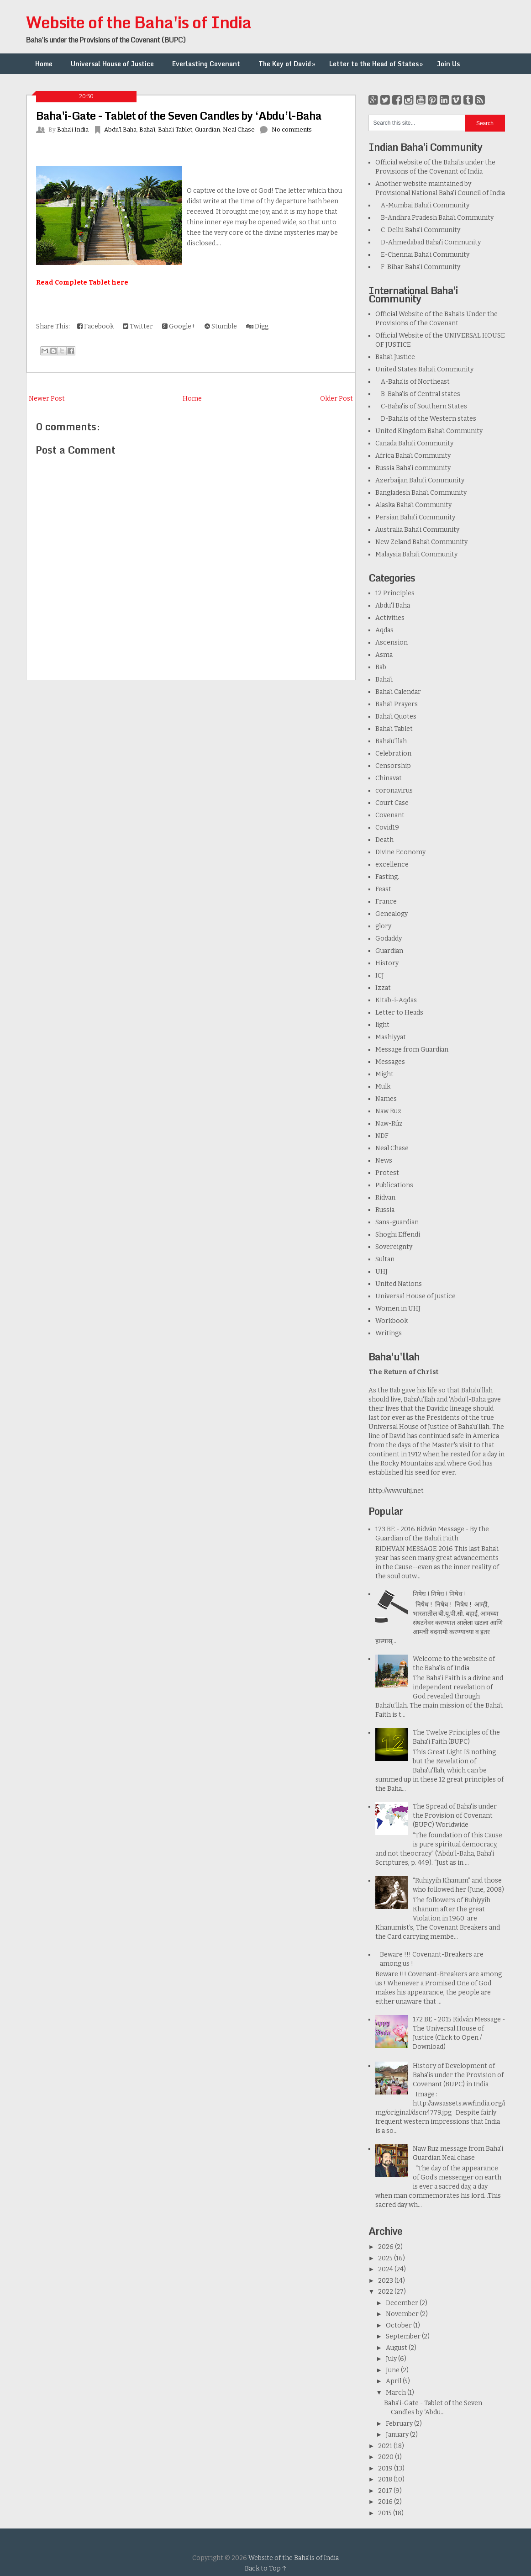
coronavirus (394, 790)
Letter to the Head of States (377, 63)
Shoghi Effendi (397, 1234)
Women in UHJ (398, 1308)
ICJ (379, 975)
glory (383, 926)
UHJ (381, 1271)
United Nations (398, 1284)
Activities (390, 618)
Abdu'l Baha (120, 129)
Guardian (207, 129)
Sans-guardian (397, 1222)
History (387, 963)
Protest (387, 1173)
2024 (386, 2269)
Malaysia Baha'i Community (416, 554)
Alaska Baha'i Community (413, 505)
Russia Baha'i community (413, 468)
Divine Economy (400, 852)
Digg (257, 326)
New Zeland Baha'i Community (421, 542)
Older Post (336, 398)
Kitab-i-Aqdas (396, 1000)
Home (44, 63)
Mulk (382, 1086)
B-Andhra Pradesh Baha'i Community (434, 218)
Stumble (221, 326)
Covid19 (387, 827)
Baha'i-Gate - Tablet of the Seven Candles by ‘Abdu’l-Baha (178, 115)
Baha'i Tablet (175, 129)
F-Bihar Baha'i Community (417, 267)
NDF (382, 1136)
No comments (292, 129)
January (398, 2434)
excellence (392, 864)
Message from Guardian (411, 1049)
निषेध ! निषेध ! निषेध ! (439, 1594)
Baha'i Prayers (396, 704)
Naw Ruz (388, 1111)
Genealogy (391, 914)
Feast (383, 889)
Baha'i (147, 129)
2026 (386, 2247)
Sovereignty (393, 1247)
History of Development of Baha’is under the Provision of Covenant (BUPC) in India (458, 2075)
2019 (386, 2468)
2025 (386, 2258)
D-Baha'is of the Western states (425, 419)
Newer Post (47, 398)
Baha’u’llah (391, 741)
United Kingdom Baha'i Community (429, 431)
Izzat (383, 988)
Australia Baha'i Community (417, 530)
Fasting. (387, 877)
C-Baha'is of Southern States (421, 406)
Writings (388, 1333)
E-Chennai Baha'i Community (422, 255)
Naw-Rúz (389, 1123)
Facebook (95, 326)
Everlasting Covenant (206, 63)
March (396, 2392)
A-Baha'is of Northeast (412, 382)
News (383, 1160)
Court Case (392, 803)
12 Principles (395, 593)
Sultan (384, 1259)
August (397, 2348)
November (403, 2314)
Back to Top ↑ (266, 2568)
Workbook (391, 1321)
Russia (384, 1210)
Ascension (391, 642)
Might (384, 1074)
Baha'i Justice (395, 357)
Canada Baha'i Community (414, 443)
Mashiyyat (390, 1037)
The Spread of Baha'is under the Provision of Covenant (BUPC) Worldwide (455, 1816)
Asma (384, 655)
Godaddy (388, 938)
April (394, 2381)
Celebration (393, 753)
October (399, 2325)
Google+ (178, 326)
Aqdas (384, 630)
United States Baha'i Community (424, 369)
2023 (386, 2281)
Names (386, 1099)
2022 (386, 2292)
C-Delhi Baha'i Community (417, 230)
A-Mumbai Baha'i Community (422, 205)
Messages (390, 1062)
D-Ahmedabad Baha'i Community (428, 242)
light (382, 1025)
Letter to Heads (399, 1012)
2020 (386, 2457)
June (393, 2370)
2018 (386, 2479)
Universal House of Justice (112, 63)
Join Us (448, 63)
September (404, 2336)
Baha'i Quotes (395, 716)
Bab (380, 667)
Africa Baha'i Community (413, 456)
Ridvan (385, 1197)
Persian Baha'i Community (415, 517)
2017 (386, 2491)
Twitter (138, 326)
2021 (386, 2446)
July (392, 2359)
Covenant (390, 815)
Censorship (393, 766)
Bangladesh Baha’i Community (421, 493)
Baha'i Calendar (398, 692)
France (386, 901)
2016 (386, 2502)
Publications (394, 1185)
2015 (385, 2513)
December (403, 2303)
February (400, 2424)
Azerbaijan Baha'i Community (419, 480)
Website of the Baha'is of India (138, 22)
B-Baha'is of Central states (417, 394)
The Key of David (287, 63)
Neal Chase (239, 129)
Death (384, 840)
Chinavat (388, 778)
